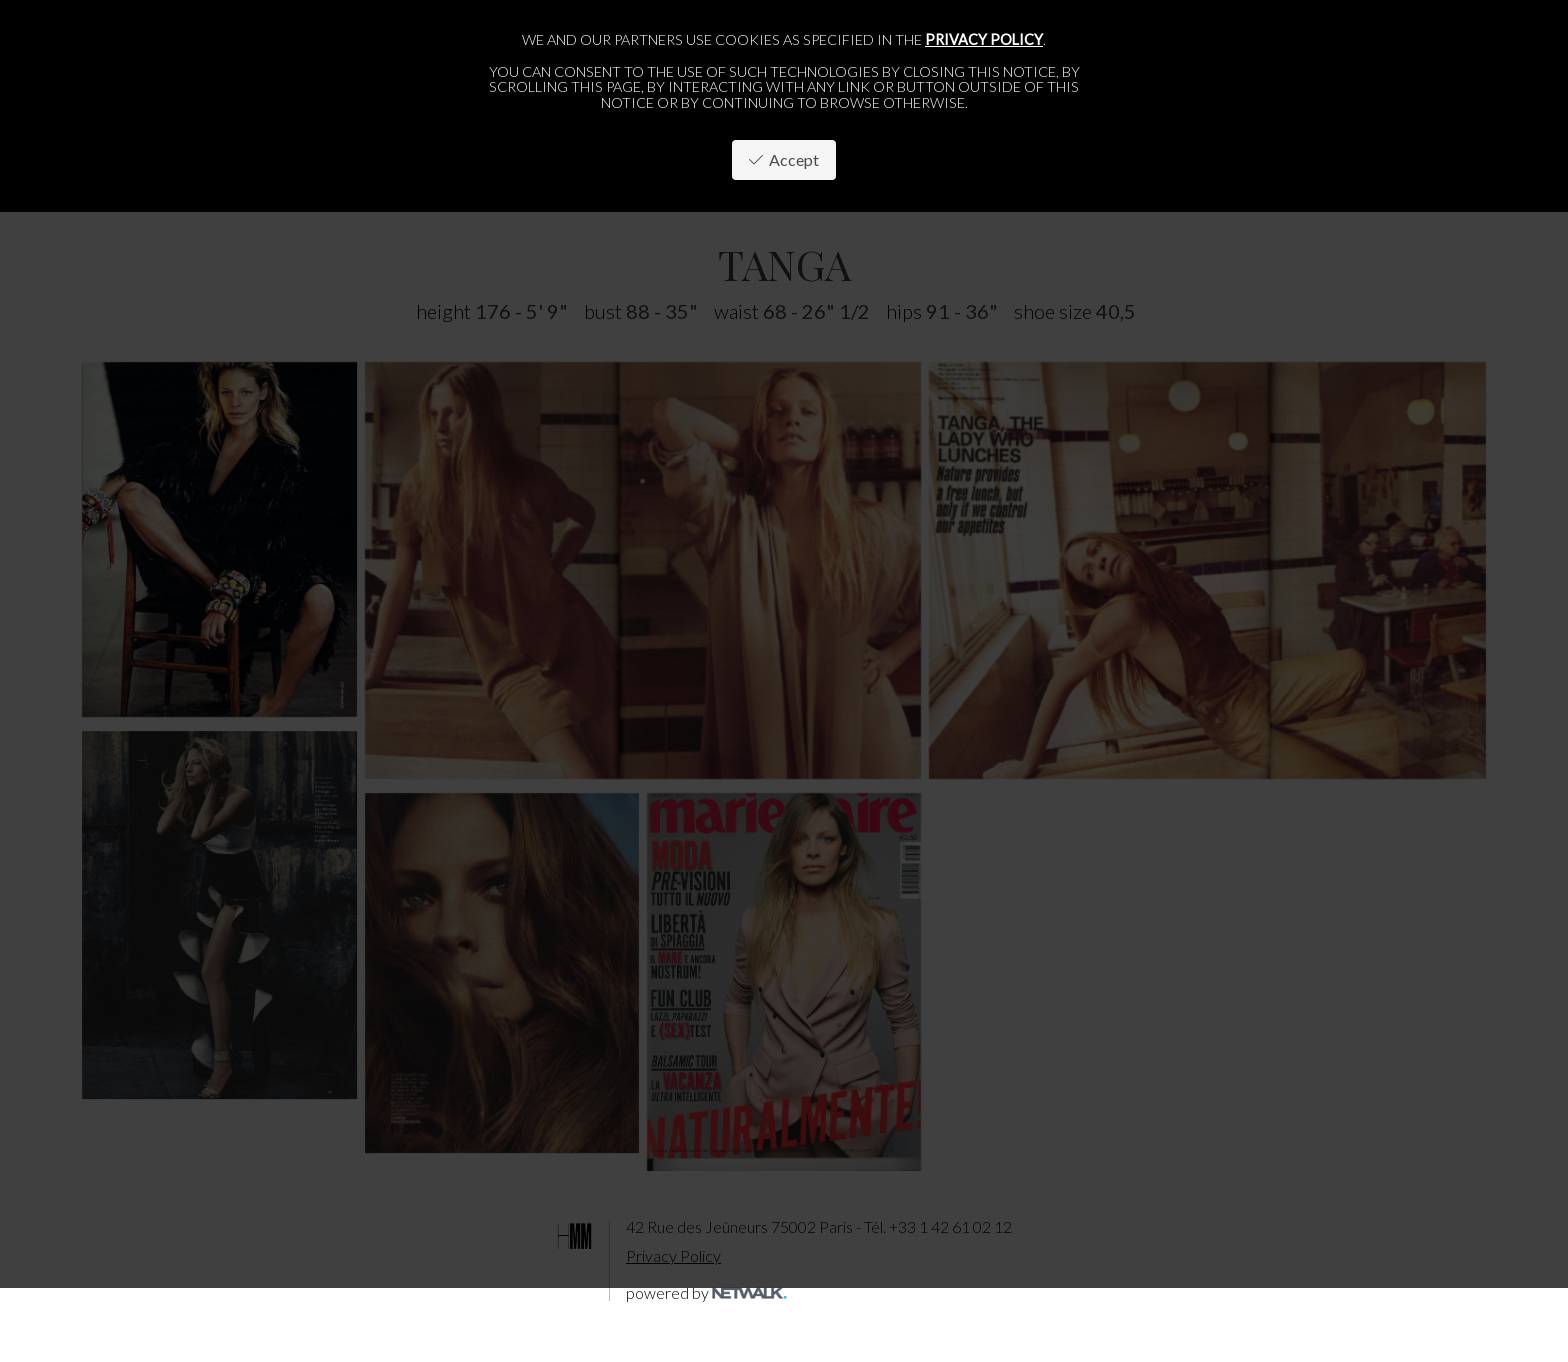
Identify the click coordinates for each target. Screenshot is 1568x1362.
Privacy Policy (673, 1255)
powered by (706, 1292)
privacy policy (984, 39)
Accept (784, 159)
